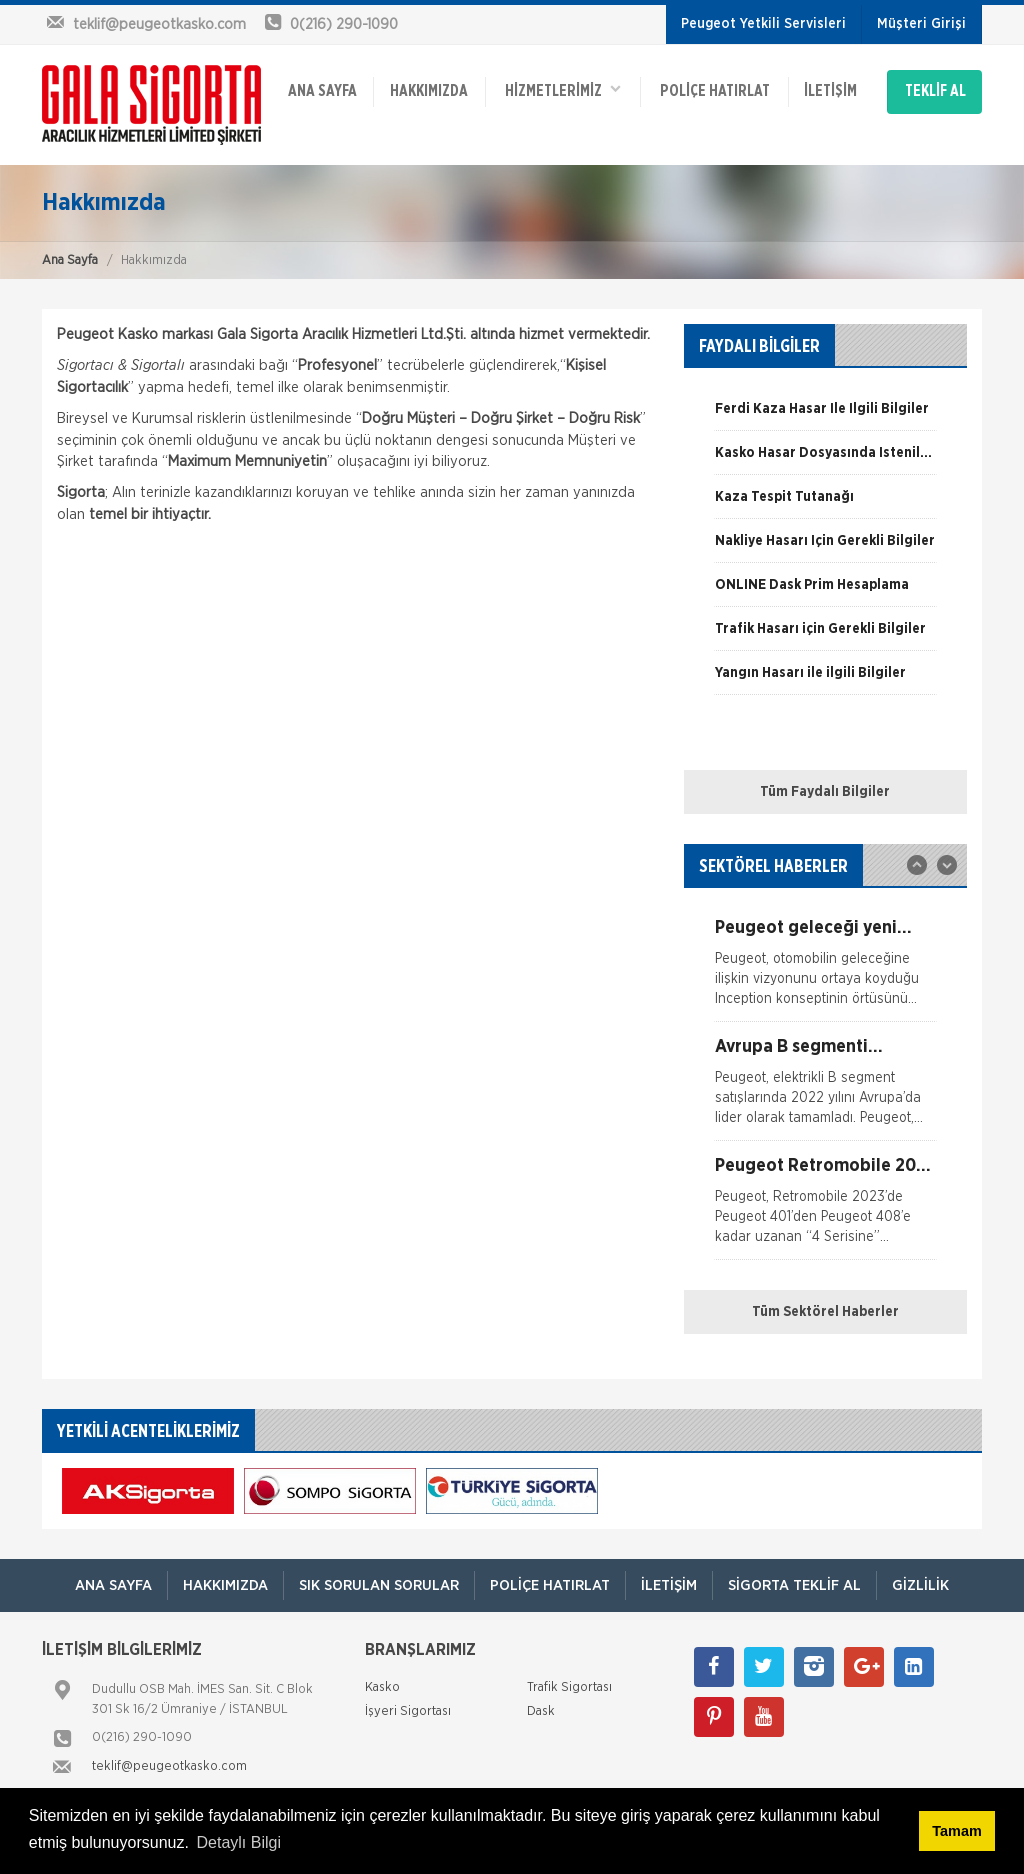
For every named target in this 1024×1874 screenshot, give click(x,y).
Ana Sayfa (70, 260)
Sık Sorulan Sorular (379, 1585)
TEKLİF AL (935, 92)
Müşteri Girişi (921, 24)
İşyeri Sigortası (408, 1711)
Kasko (382, 1687)
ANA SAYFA (322, 92)
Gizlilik (920, 1585)
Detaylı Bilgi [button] (239, 1842)
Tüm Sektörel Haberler (825, 1312)
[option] (825, 416)
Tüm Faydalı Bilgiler (825, 792)
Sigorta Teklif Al (794, 1585)
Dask (541, 1711)
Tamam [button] (956, 1831)
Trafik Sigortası (569, 1687)
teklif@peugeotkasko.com (169, 1766)
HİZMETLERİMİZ (563, 90)
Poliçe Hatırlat (715, 92)
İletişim (830, 92)
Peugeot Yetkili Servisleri (763, 24)
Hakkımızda (429, 92)
